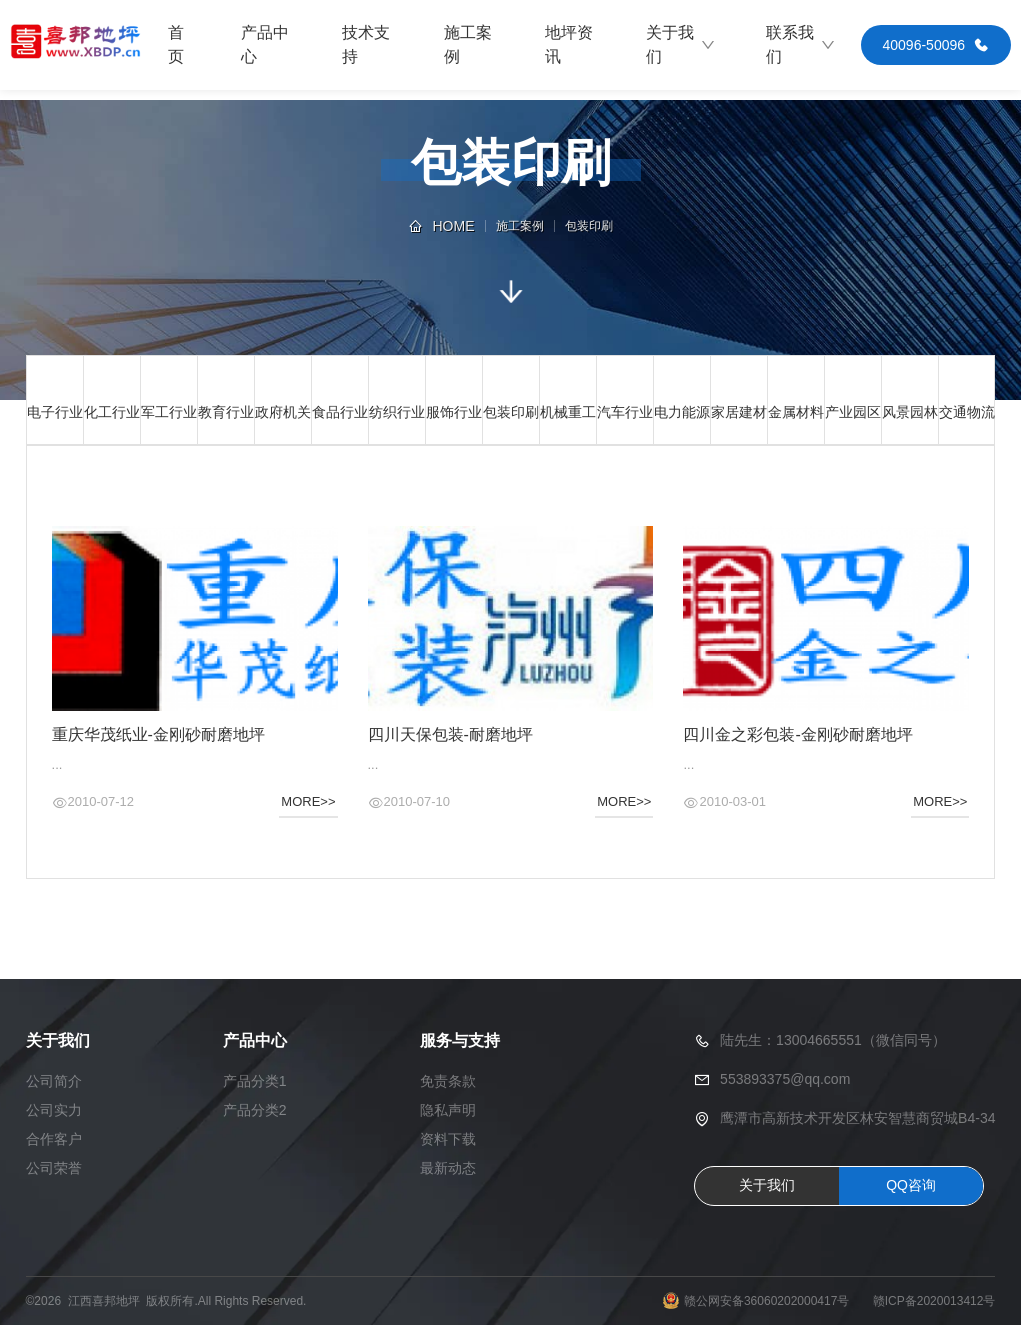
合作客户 (54, 1139)
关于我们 (681, 44)
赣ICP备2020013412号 (934, 1301)
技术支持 (366, 44)
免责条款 (448, 1081)
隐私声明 (448, 1110)
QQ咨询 (911, 1185)
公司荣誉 (54, 1168)
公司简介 (54, 1081)
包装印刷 (589, 226)
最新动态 (448, 1168)
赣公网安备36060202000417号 (766, 1301)
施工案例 (468, 44)
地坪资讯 (569, 44)
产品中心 (265, 44)
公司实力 (54, 1110)
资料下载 (448, 1139)
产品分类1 (255, 1081)
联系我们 (801, 44)
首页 (176, 44)
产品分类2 (255, 1110)
